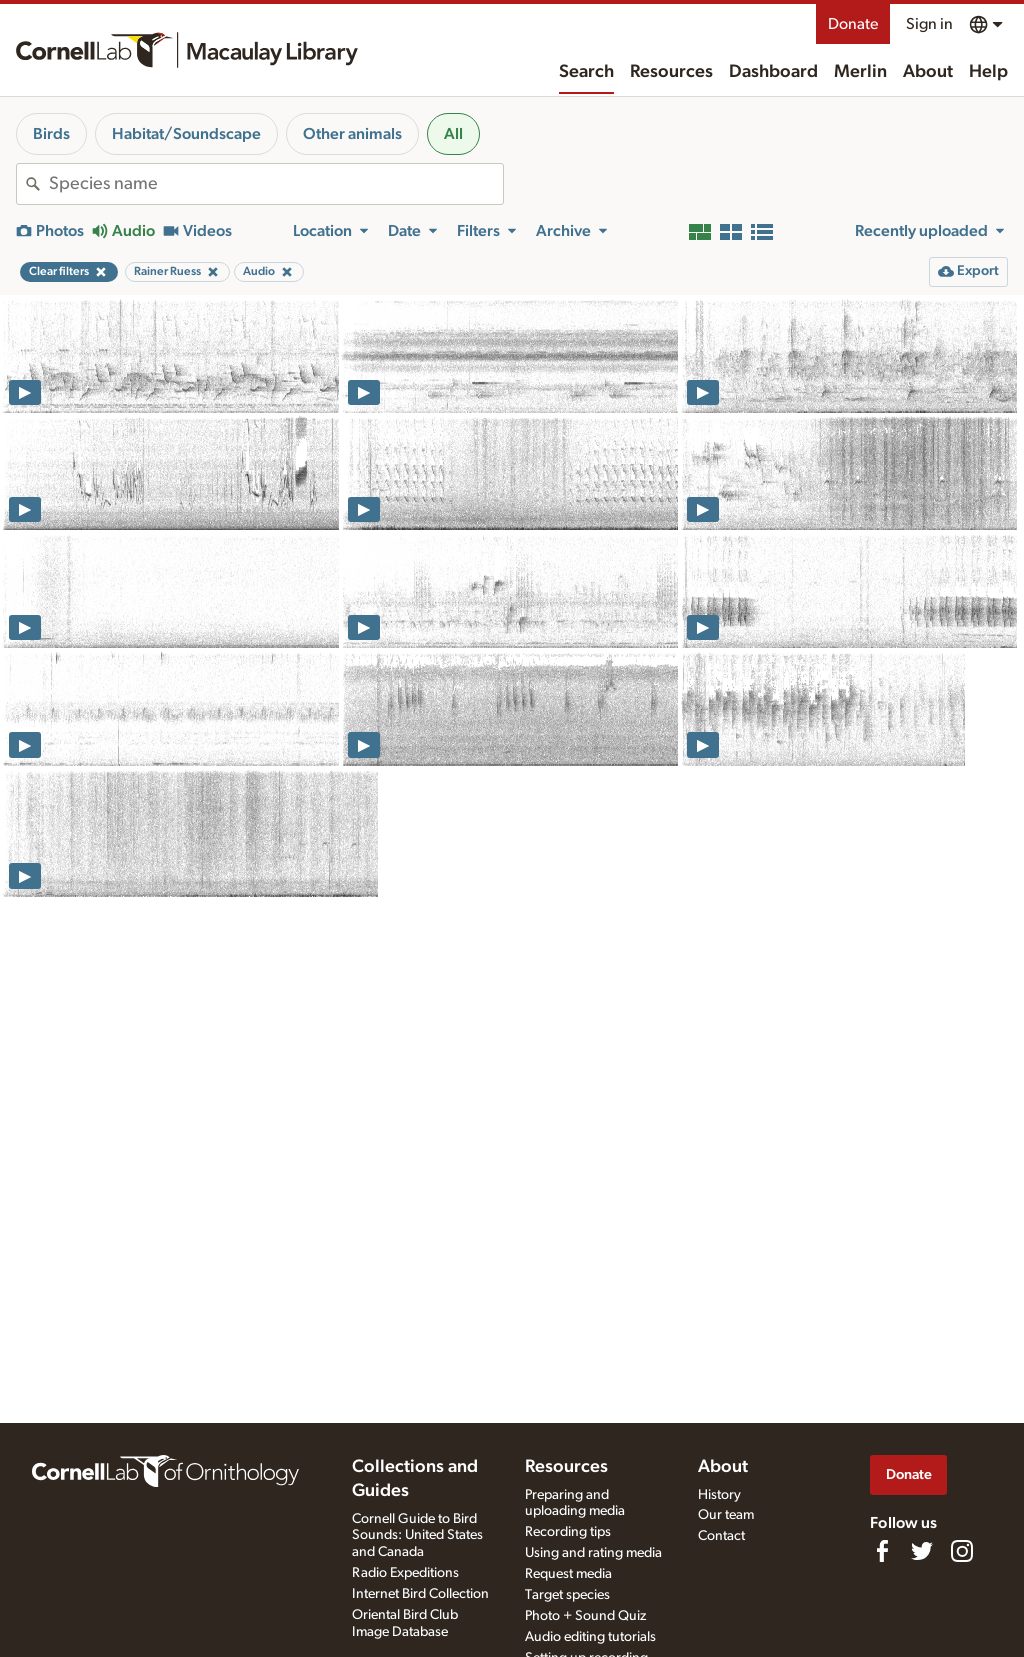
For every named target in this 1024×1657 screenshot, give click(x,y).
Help (988, 72)
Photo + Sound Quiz (585, 1616)
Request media (568, 1574)
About (928, 72)
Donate (853, 24)
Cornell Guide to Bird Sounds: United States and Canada (417, 1536)
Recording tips (568, 1532)
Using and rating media (593, 1553)
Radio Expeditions (405, 1573)
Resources (671, 72)
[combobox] (276, 184)
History (719, 1495)
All (453, 134)
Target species (567, 1595)
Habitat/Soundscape (186, 134)
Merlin (860, 72)
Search (586, 72)
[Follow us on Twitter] (922, 1551)
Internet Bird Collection (420, 1594)
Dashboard (773, 72)
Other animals (352, 134)
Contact (721, 1536)
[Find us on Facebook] (882, 1551)
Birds (51, 134)
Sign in (929, 24)
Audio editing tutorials (590, 1637)
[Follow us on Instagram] (962, 1551)
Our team (726, 1515)
